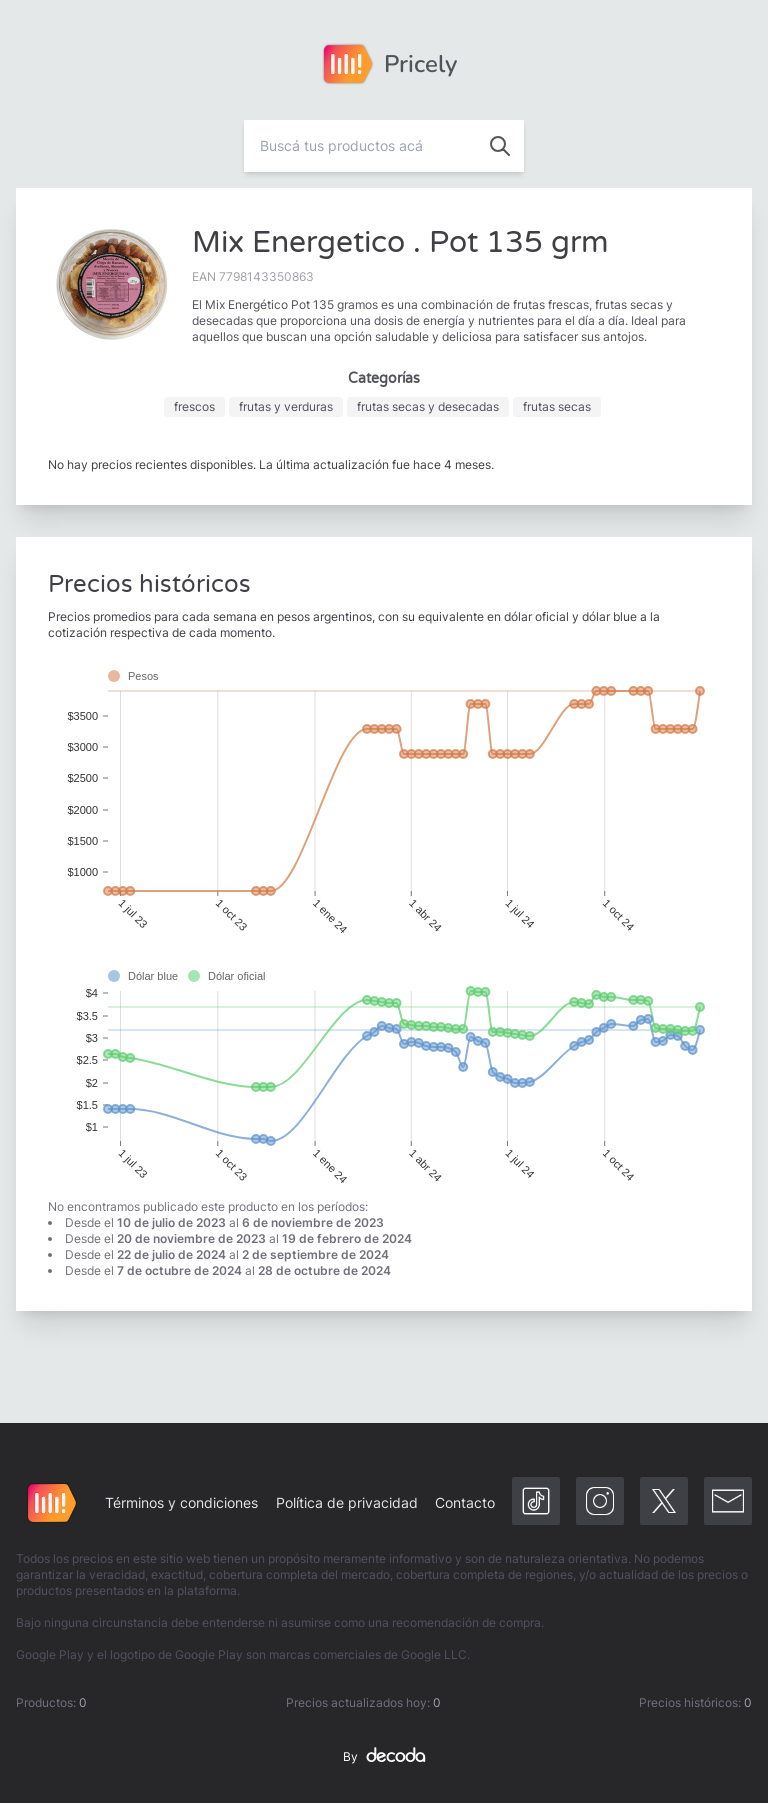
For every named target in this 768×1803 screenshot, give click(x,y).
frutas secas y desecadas (428, 406)
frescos (194, 406)
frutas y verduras (286, 406)
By (384, 1757)
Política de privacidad (347, 1502)
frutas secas (557, 406)
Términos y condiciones (181, 1502)
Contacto (465, 1502)
